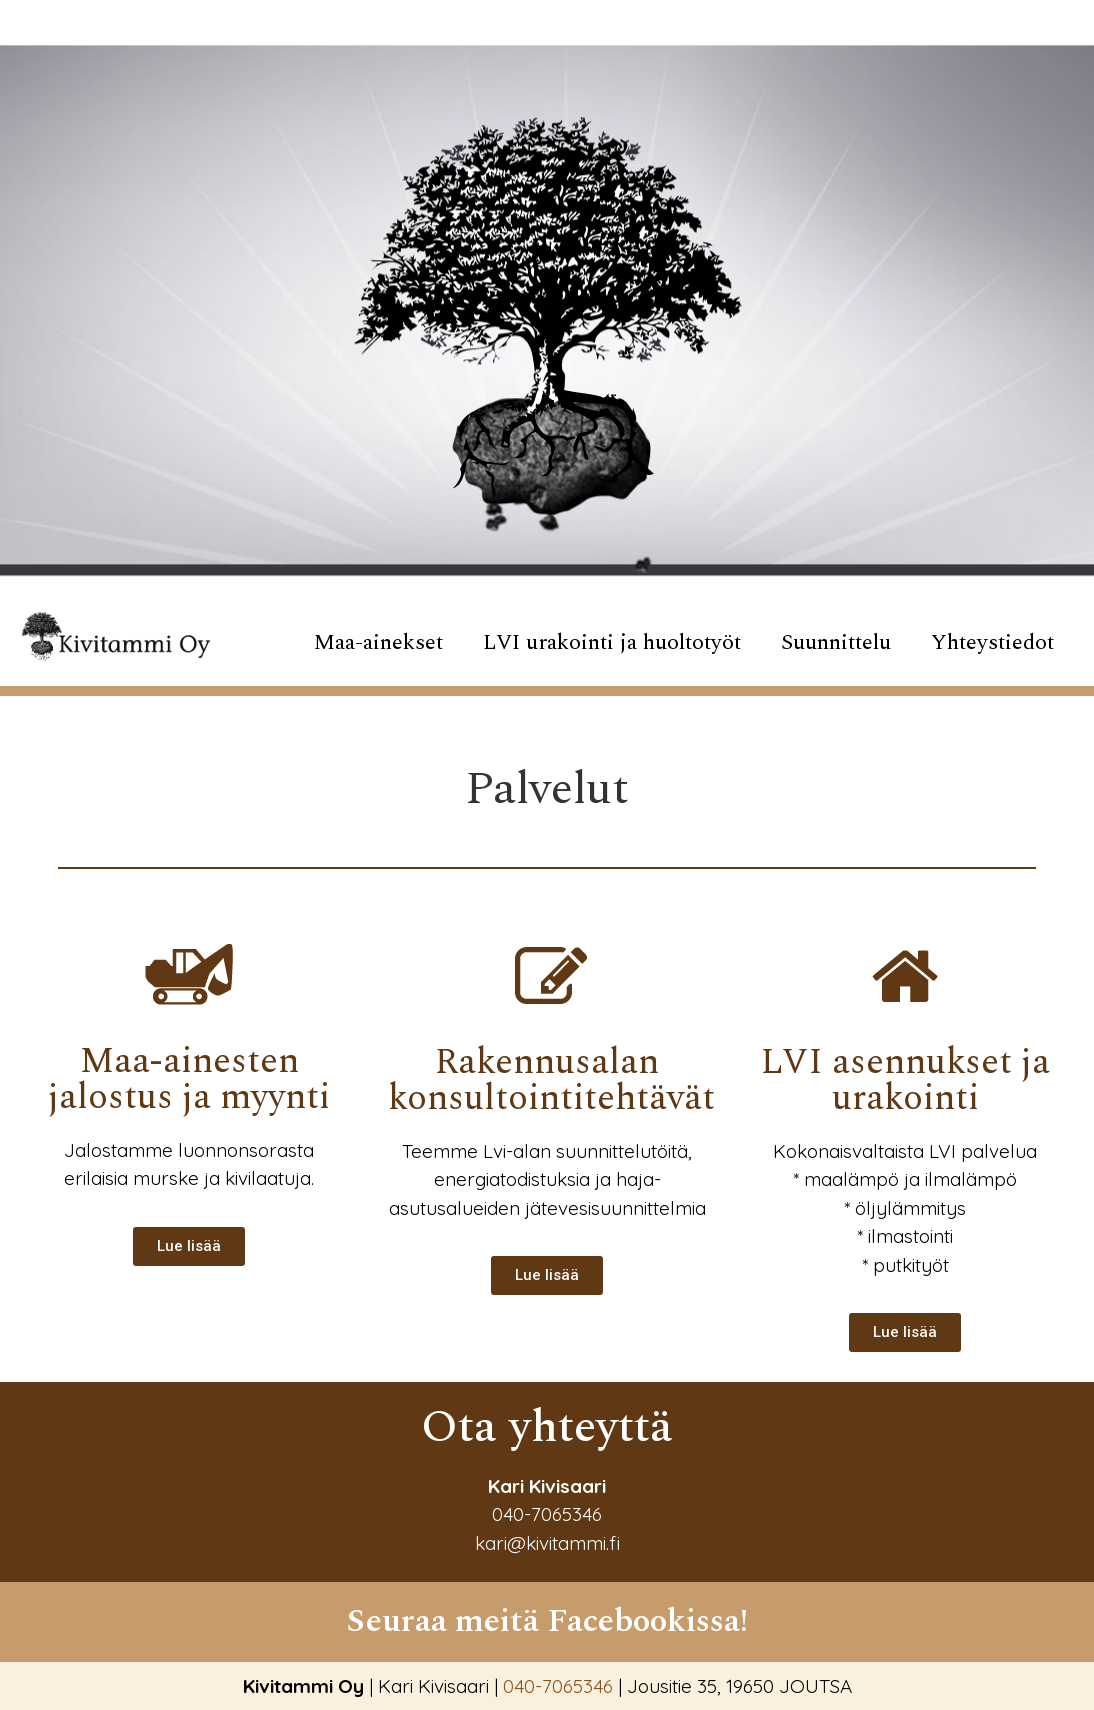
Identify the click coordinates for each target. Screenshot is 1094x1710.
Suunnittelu (836, 642)
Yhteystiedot (992, 642)
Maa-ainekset (378, 642)
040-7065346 (547, 1514)
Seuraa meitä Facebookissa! (547, 1621)
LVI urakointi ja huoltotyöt (612, 642)
